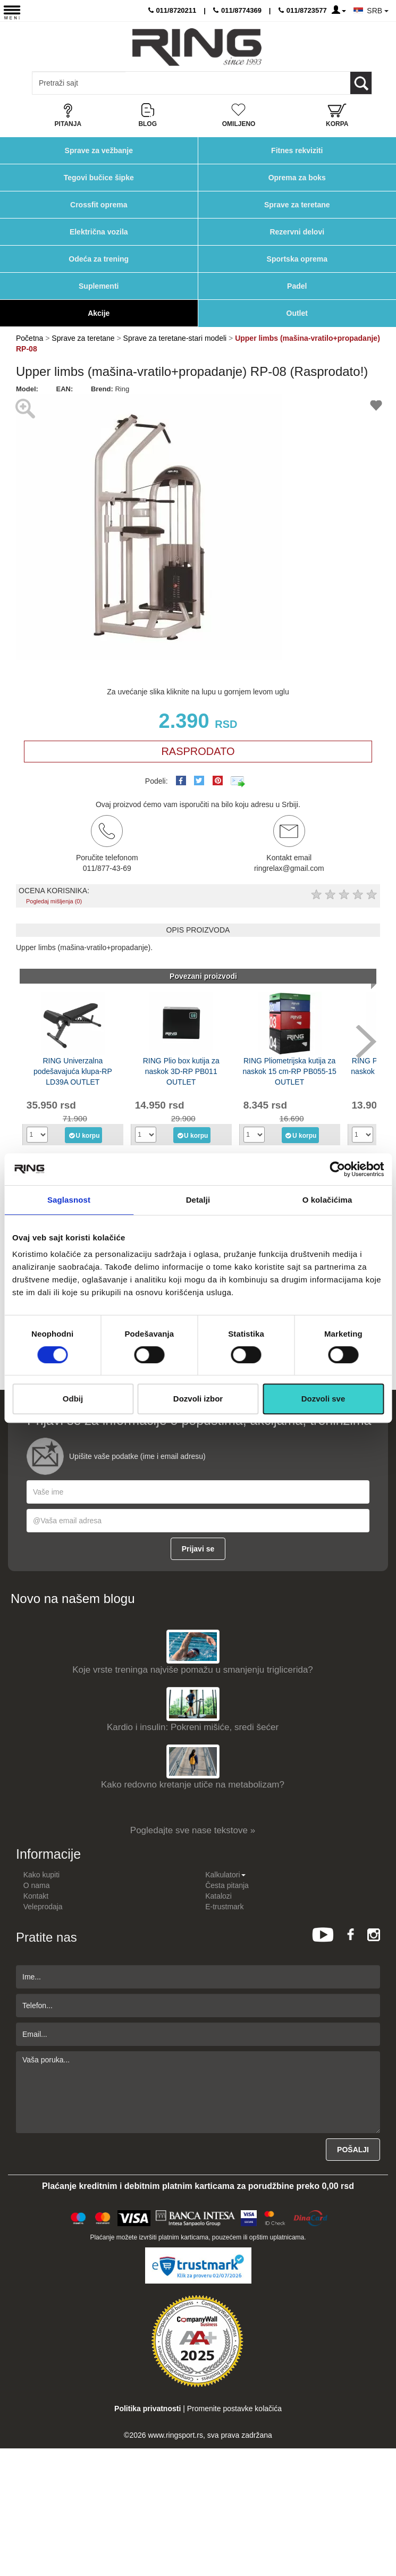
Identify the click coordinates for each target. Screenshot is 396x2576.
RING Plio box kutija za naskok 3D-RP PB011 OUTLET (181, 1070)
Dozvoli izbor (198, 1398)
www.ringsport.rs (175, 2435)
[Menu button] (12, 12)
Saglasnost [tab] (68, 1199)
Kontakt (35, 1896)
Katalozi (218, 1896)
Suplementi (99, 286)
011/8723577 (303, 10)
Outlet (297, 313)
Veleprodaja (43, 1906)
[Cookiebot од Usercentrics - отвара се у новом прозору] (337, 1169)
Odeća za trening (99, 259)
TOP (382, 2533)
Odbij (73, 1398)
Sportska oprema (297, 259)
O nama (36, 1885)
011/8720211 (172, 10)
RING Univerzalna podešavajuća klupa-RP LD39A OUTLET (72, 1070)
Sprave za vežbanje (99, 150)
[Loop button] (361, 83)
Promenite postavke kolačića (234, 2408)
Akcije (98, 313)
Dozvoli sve (323, 1398)
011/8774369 (237, 10)
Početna (29, 338)
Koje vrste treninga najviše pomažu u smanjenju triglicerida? (192, 1670)
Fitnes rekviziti (297, 150)
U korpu (83, 1135)
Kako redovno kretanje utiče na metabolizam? (192, 1785)
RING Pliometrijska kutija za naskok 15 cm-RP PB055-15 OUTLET (289, 1070)
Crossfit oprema (98, 204)
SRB (378, 10)
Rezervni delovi (296, 232)
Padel (297, 286)
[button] (272, 403)
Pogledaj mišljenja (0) (54, 901)
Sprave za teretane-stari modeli (175, 338)
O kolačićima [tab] (327, 1199)
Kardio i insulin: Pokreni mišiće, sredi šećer (193, 1727)
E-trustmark (224, 1906)
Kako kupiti (41, 1874)
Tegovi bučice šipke (99, 177)
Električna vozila (99, 232)
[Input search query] (78, 83)
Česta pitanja (227, 1885)
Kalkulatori (225, 1874)
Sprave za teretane (297, 204)
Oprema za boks (297, 177)
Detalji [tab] (198, 1199)
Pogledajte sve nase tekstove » (192, 1830)
